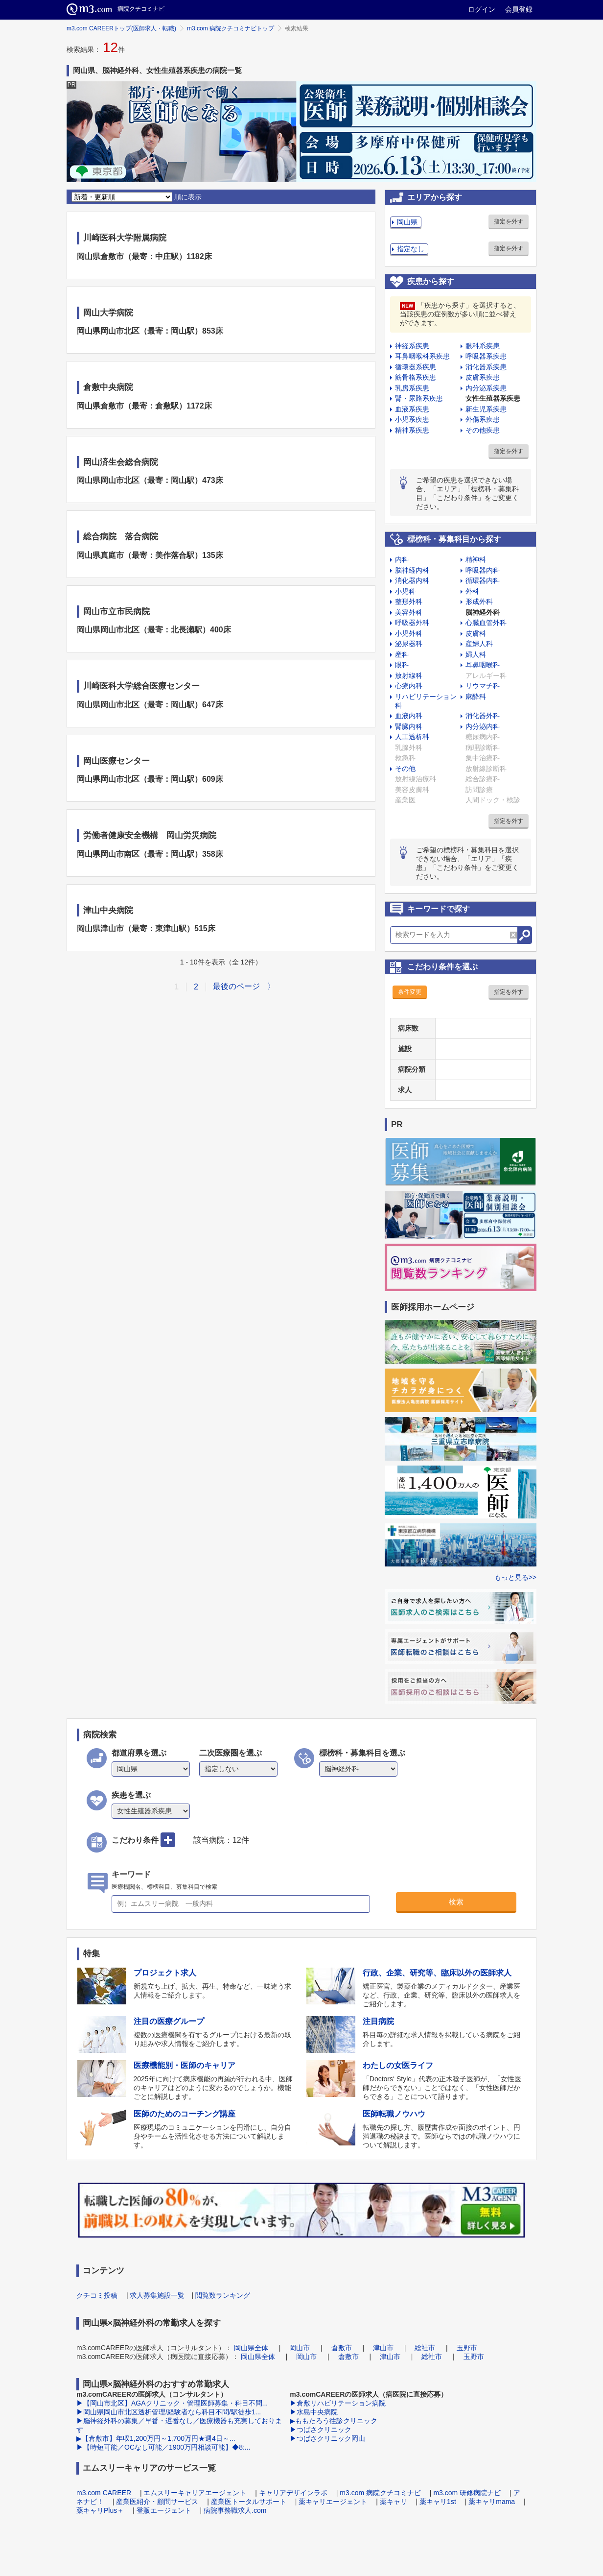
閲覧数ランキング (222, 2295)
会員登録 (519, 9)
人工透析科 (412, 737)
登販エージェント (164, 2510)
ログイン (481, 9)
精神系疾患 (412, 430)
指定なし (410, 249)
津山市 (383, 2348)
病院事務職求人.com (235, 2510)
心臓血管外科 (486, 622)
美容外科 (408, 612)
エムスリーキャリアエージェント (194, 2493)
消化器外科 (482, 716)
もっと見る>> (515, 1577)
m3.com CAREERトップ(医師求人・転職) (121, 28)
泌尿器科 (408, 644)
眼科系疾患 (482, 346)
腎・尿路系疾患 (419, 398)
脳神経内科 (412, 570)
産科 (402, 654)
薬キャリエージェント (333, 2501)
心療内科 (408, 686)
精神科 (475, 559)
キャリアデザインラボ (293, 2493)
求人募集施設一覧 (157, 2295)
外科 (472, 591)
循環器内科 (482, 580)
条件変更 (409, 991)
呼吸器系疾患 (486, 356)
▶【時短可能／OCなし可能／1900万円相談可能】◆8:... (163, 2447)
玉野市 (467, 2348)
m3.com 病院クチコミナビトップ (230, 28)
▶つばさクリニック (320, 2429)
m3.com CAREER (103, 2493)
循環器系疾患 (415, 367)
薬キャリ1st (437, 2501)
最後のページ (236, 986)
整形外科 (408, 601)
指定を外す (508, 221)
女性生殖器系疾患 (492, 398)
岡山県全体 (251, 2348)
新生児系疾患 (486, 409)
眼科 (402, 665)
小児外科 (408, 633)
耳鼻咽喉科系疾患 (422, 356)
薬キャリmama (491, 2501)
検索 (456, 1902)
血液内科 (408, 716)
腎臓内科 (408, 726)
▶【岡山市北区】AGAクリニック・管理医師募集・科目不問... (172, 2403)
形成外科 (479, 601)
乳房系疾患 (412, 388)
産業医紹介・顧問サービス (157, 2501)
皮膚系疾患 (482, 377)
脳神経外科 (482, 612)
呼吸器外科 (412, 622)
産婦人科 (479, 644)
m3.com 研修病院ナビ (467, 2493)
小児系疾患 (412, 419)
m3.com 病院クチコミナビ (380, 2493)
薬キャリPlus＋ (100, 2510)
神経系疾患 (412, 346)
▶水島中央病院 (314, 2412)
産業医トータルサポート (248, 2501)
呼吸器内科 (482, 570)
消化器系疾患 (486, 367)
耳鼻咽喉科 (482, 665)
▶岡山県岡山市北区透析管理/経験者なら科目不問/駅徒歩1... (168, 2412)
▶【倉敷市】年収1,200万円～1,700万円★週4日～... (155, 2438)
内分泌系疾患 (486, 388)
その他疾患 (482, 430)
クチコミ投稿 (96, 2295)
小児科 (405, 591)
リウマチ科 (482, 686)
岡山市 (299, 2348)
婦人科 (475, 654)
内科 (402, 559)
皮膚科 (475, 633)
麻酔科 (475, 696)
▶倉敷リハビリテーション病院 (338, 2403)
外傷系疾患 (482, 419)
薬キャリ (393, 2501)
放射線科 (408, 675)
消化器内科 (412, 580)
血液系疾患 (412, 409)
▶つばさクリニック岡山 (327, 2438)
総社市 (425, 2348)
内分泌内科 (482, 726)
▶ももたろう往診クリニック (333, 2421)
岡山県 (407, 222)
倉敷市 (341, 2348)
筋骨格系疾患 (415, 377)
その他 (405, 768)
